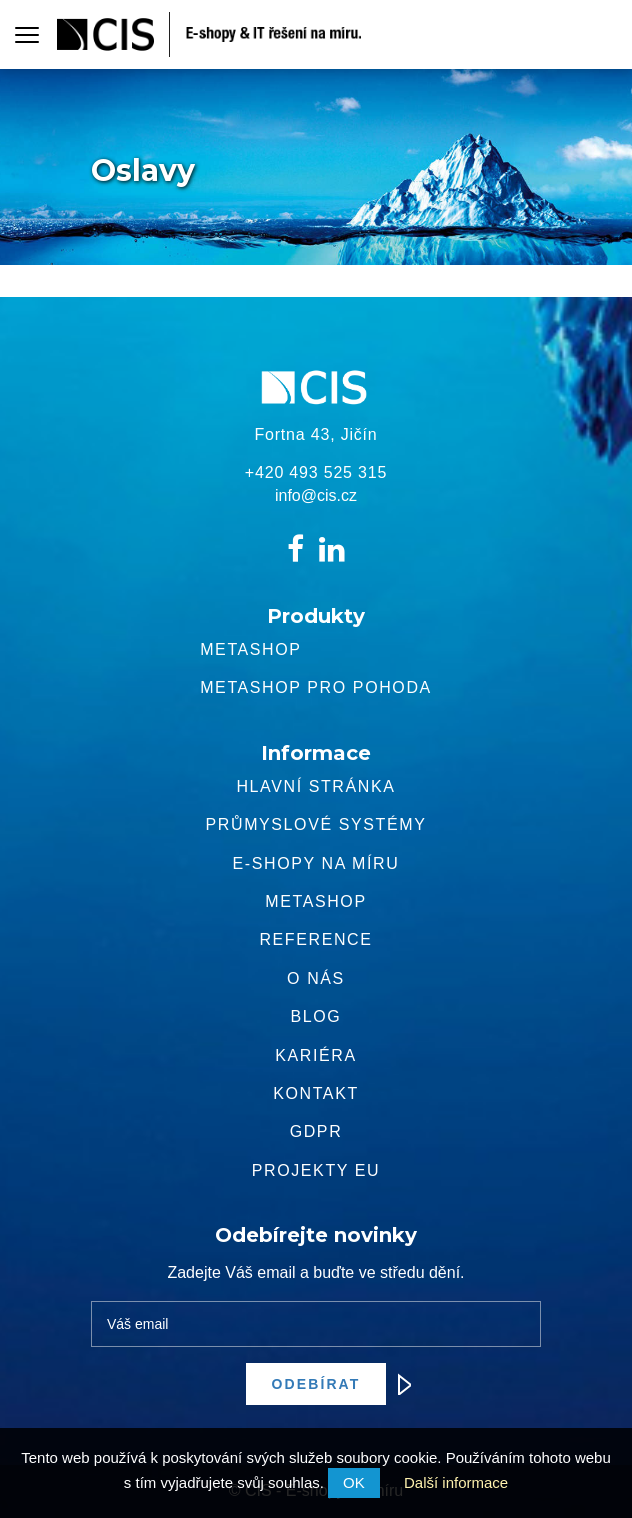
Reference (315, 939)
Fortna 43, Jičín (315, 434)
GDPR (316, 1131)
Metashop (250, 649)
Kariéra (315, 1055)
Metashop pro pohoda (316, 687)
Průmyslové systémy (316, 824)
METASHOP (315, 901)
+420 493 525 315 (316, 472)
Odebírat (329, 1384)
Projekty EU (316, 1170)
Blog (316, 1016)
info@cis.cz (316, 495)
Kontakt (316, 1093)
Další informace (456, 1482)
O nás (316, 978)
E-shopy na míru (316, 863)
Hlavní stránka (315, 786)
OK (354, 1482)
